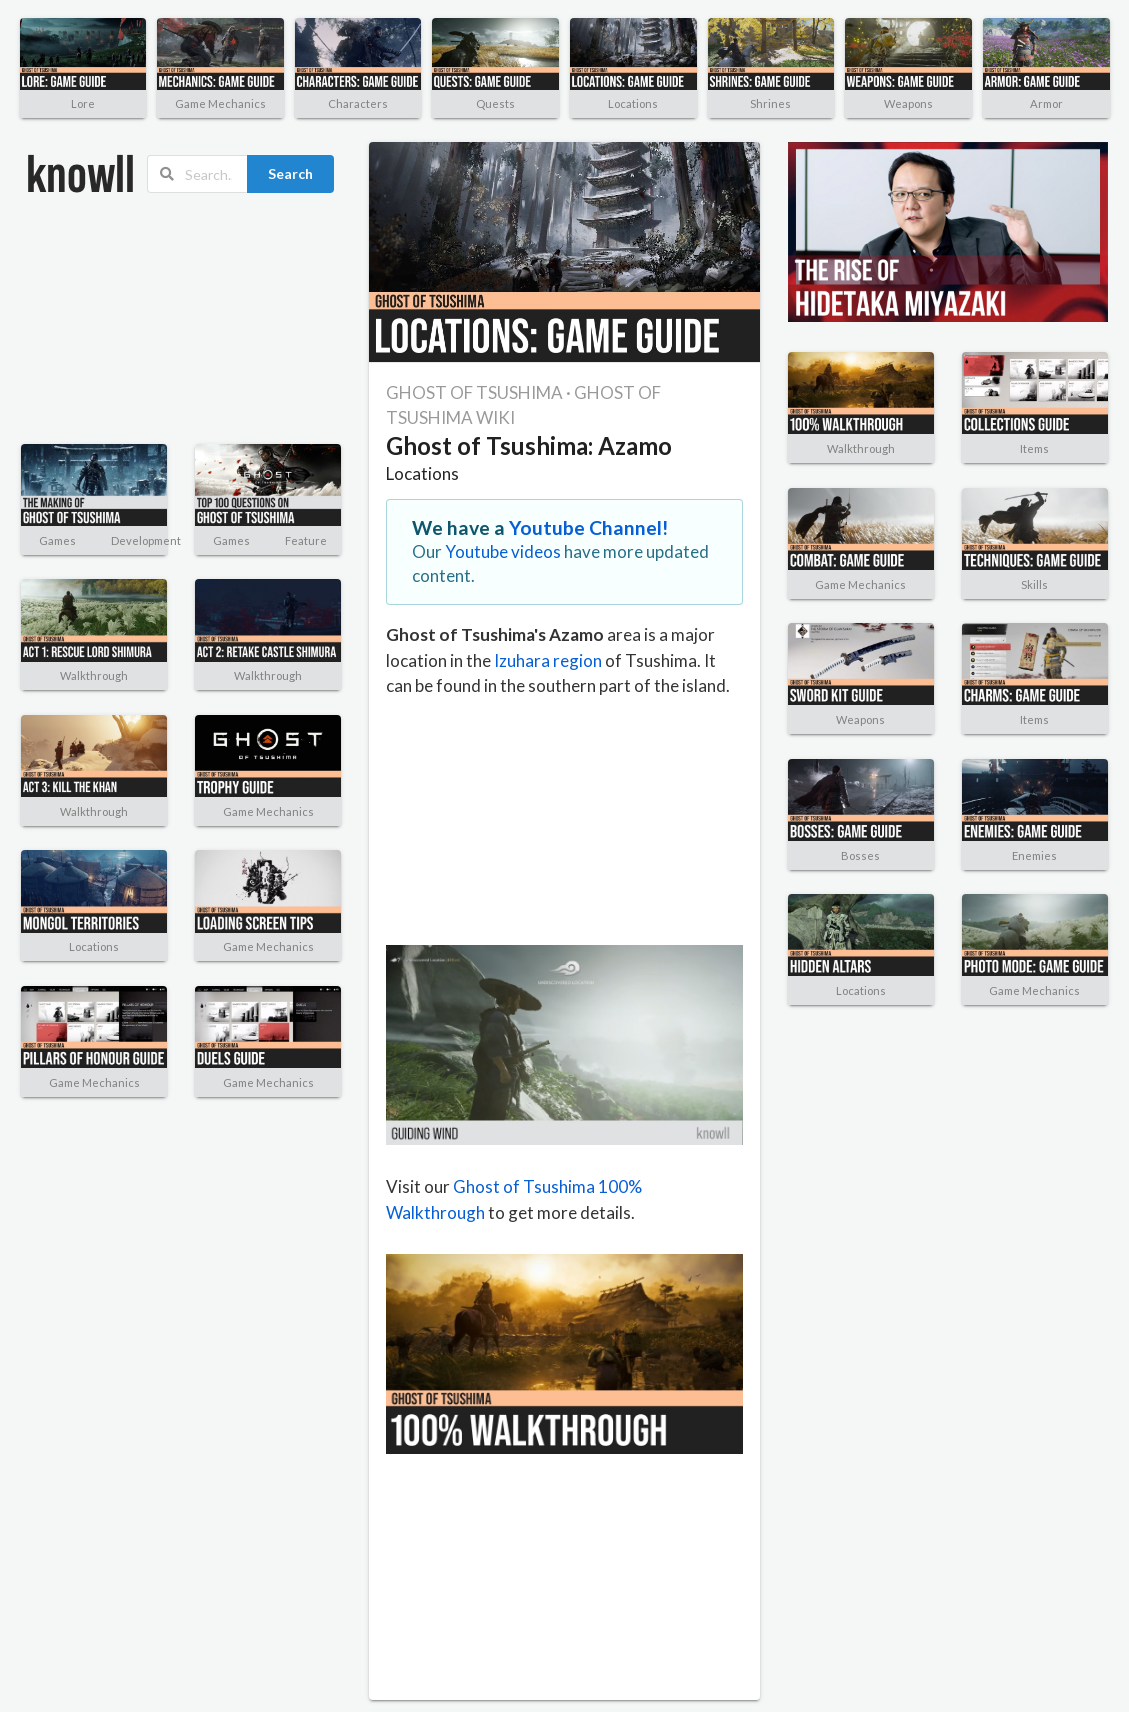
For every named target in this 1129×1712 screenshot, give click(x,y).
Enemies (1034, 855)
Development (146, 540)
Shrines (770, 103)
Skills (1034, 584)
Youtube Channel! (589, 527)
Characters (358, 103)
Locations (633, 103)
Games (57, 540)
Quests (495, 103)
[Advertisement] (131, 319)
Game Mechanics (220, 103)
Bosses (860, 855)
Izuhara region (548, 660)
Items (1034, 448)
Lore (83, 103)
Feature (306, 540)
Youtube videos (503, 551)
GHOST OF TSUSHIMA (474, 392)
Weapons (908, 103)
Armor (1046, 103)
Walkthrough (94, 675)
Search (290, 173)
